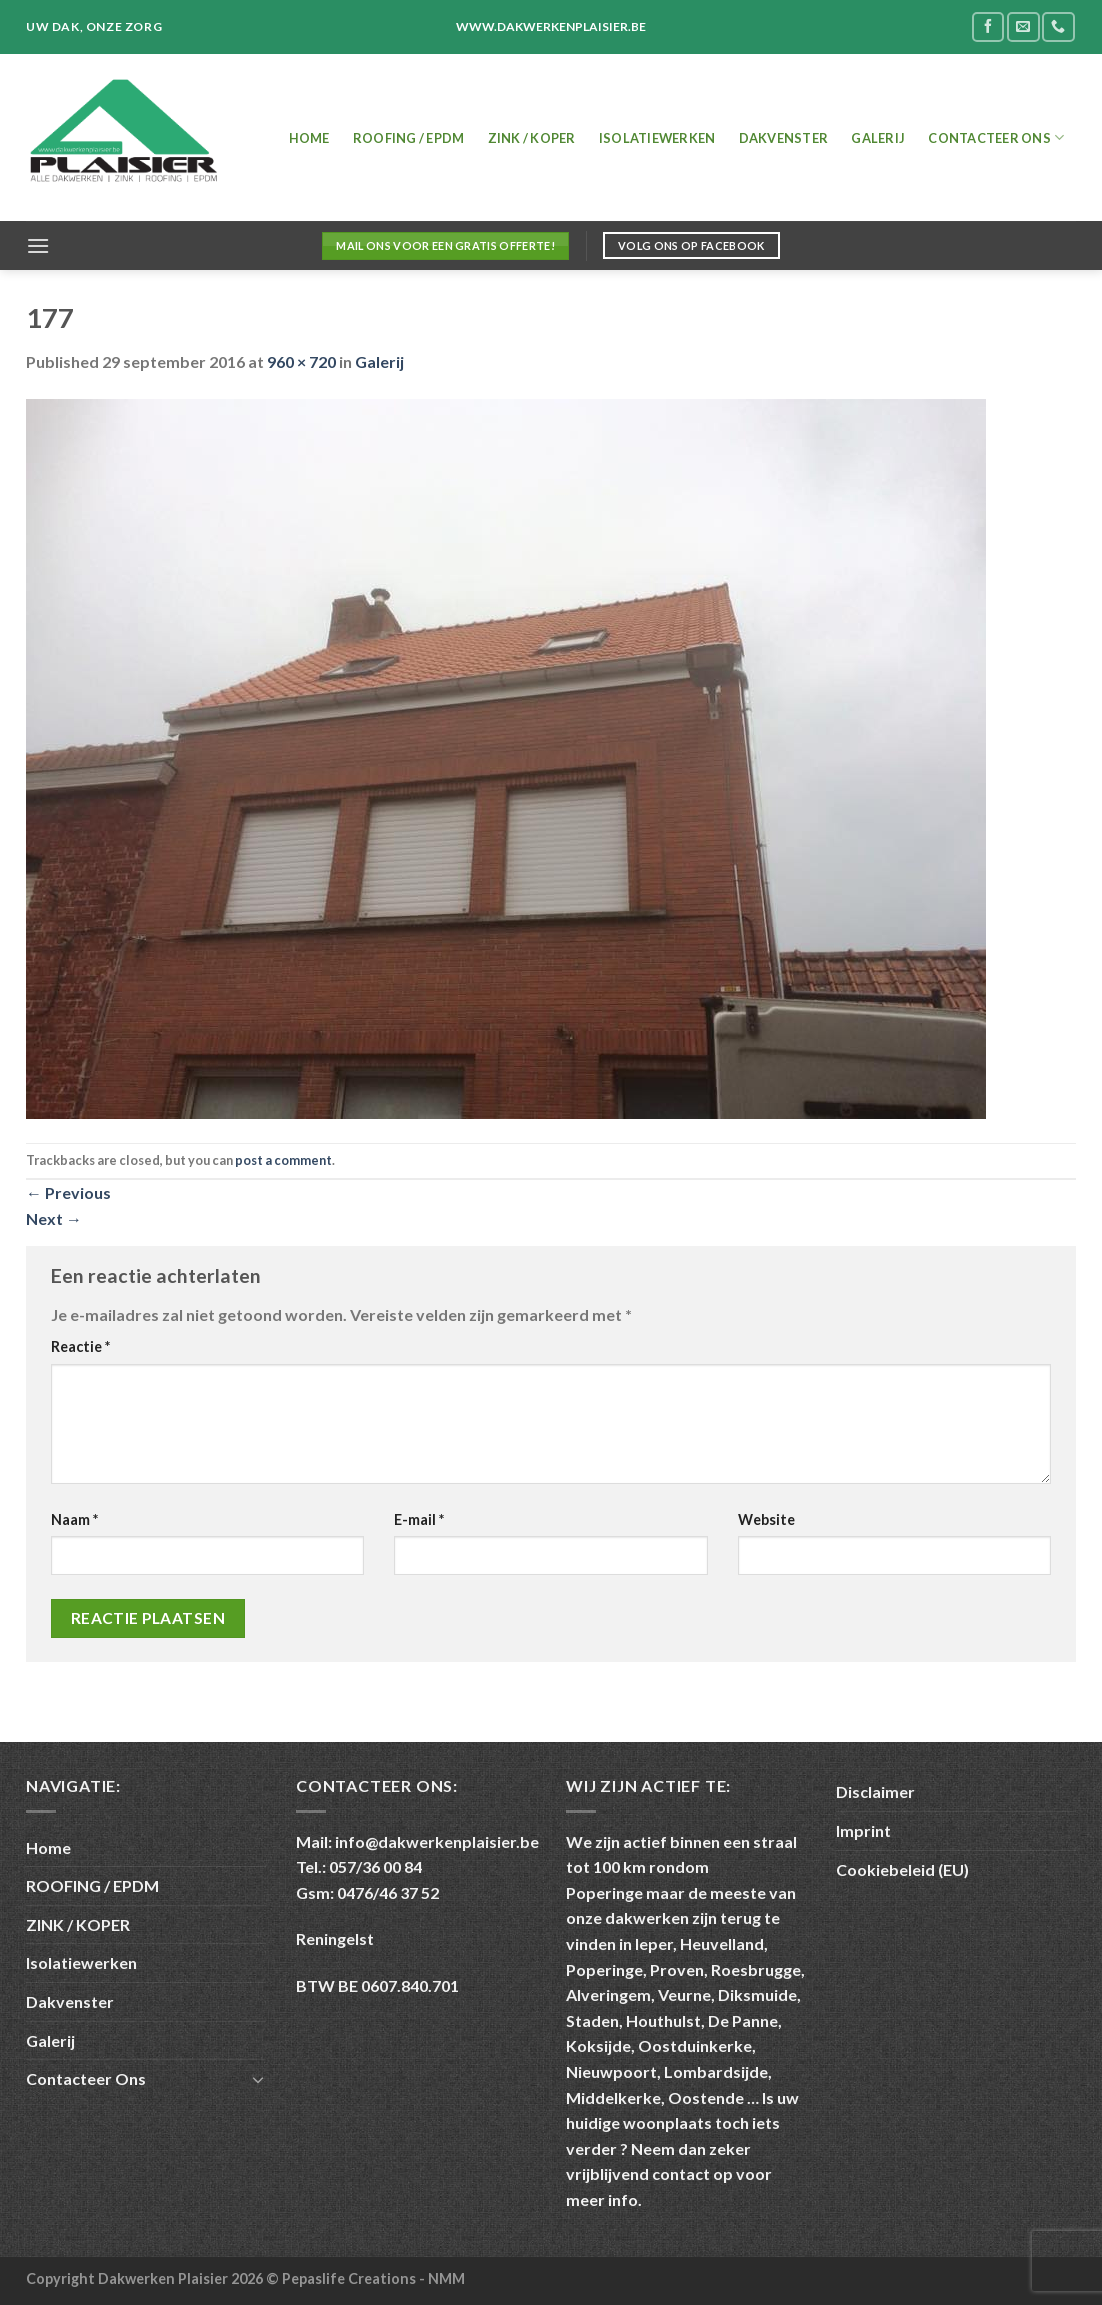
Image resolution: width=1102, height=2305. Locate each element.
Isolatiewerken (657, 138)
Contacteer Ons (996, 137)
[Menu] (38, 245)
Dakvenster (784, 138)
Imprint (863, 1830)
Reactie (80, 1346)
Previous (68, 1192)
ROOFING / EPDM (409, 138)
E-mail (419, 1519)
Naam (74, 1519)
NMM (446, 2278)
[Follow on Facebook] (988, 26)
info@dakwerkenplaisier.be (437, 1841)
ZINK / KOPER (532, 138)
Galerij (878, 138)
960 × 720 (301, 361)
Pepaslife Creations (350, 2278)
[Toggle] (258, 2079)
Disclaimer (875, 1791)
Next (54, 1218)
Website (766, 1519)
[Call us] (1058, 26)
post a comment (283, 1160)
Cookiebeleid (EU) (902, 1869)
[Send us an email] (1023, 26)
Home (309, 138)
